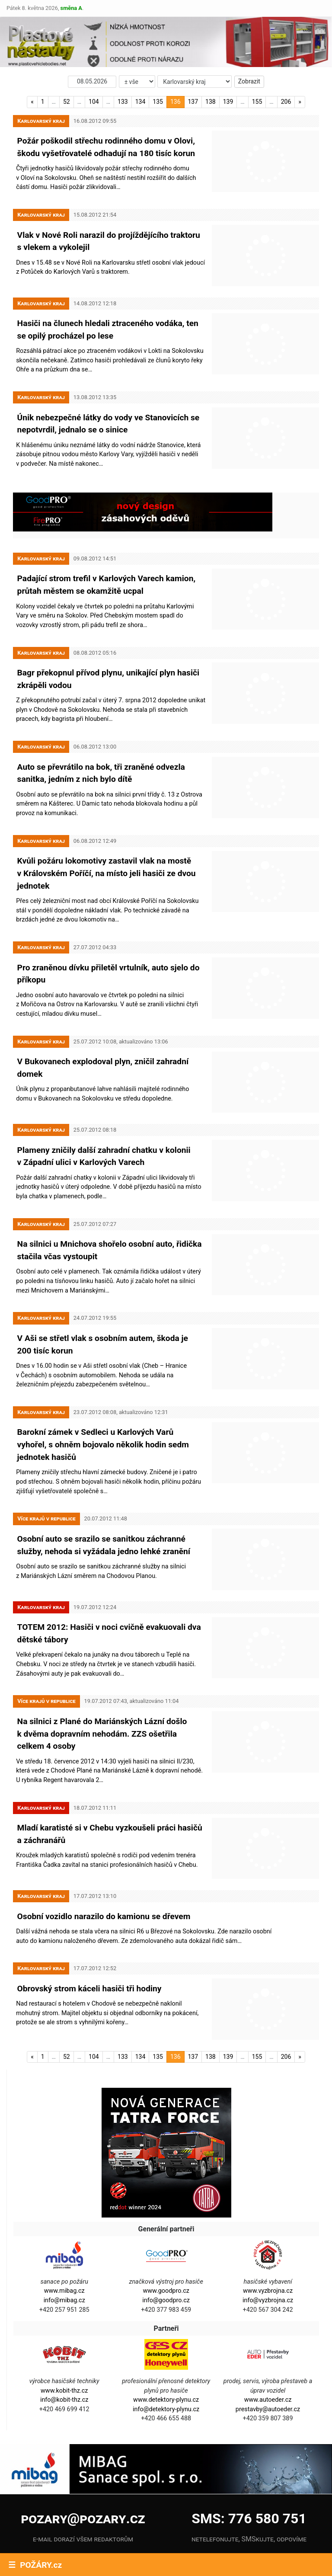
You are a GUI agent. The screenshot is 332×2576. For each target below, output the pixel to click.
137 (193, 101)
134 (140, 101)
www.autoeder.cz (268, 2337)
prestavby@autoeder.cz (268, 2347)
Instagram (118, 2513)
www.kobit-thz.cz (64, 2328)
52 (66, 101)
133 (123, 101)
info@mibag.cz (64, 2238)
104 (94, 101)
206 (286, 101)
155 (257, 101)
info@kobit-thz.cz (64, 2337)
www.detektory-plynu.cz (166, 2337)
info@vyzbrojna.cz (268, 2238)
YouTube (58, 2536)
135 (158, 101)
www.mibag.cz (64, 2229)
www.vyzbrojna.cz (268, 2229)
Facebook (58, 2513)
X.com (118, 2536)
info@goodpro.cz (166, 2238)
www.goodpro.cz (166, 2229)
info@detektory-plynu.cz (166, 2347)
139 (228, 101)
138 (210, 101)
